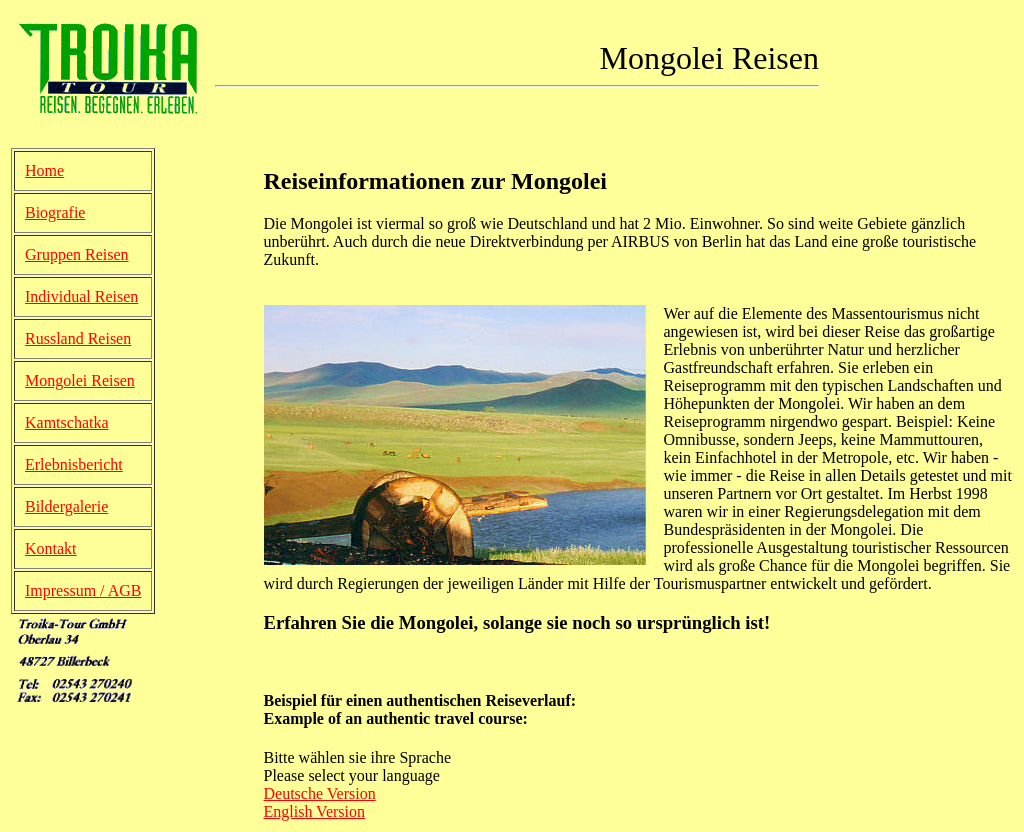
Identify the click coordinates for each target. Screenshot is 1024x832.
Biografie (55, 212)
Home (44, 170)
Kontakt (51, 548)
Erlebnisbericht (74, 464)
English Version (314, 811)
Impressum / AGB (83, 590)
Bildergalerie (66, 506)
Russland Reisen (78, 338)
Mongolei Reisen (80, 380)
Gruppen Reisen (77, 254)
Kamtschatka (67, 422)
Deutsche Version (320, 793)
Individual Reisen (81, 296)
